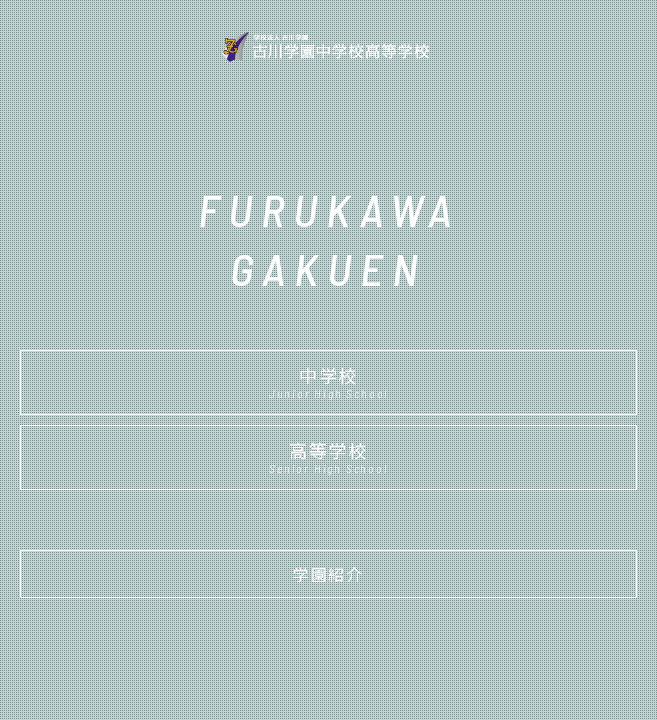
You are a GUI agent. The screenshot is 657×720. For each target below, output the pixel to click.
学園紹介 (328, 574)
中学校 (328, 381)
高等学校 (328, 456)
